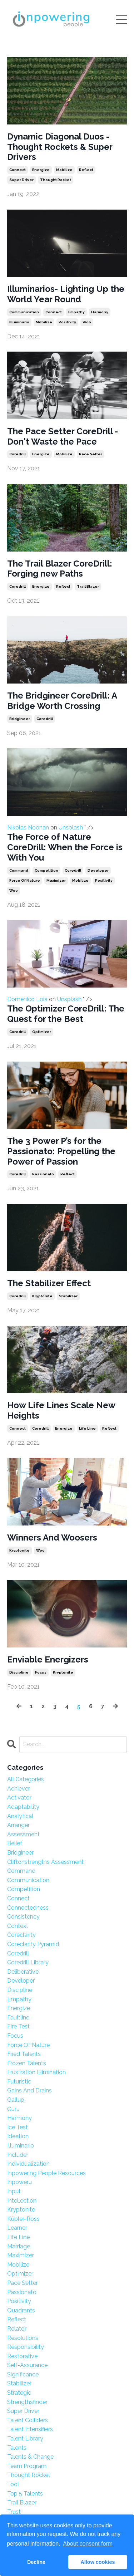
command (18, 870)
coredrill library (28, 1962)
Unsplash (71, 827)
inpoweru (19, 2182)
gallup (15, 2099)
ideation (18, 2136)
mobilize (64, 170)
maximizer (56, 880)
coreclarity (21, 1934)
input (14, 2191)
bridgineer (19, 719)
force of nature (24, 880)
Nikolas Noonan (67, 789)
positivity (67, 322)
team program (26, 2466)
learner (17, 2227)
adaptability (23, 1806)
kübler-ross (23, 2218)
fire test (18, 2026)
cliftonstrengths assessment (45, 1861)
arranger (18, 1825)
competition (46, 870)
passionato (43, 1174)
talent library (25, 2438)
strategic (19, 2392)
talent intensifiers (30, 2429)
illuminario (19, 322)
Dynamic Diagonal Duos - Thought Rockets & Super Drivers (59, 147)
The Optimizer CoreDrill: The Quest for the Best (65, 1014)
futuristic (19, 2081)
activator (19, 1797)
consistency (23, 1916)
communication (24, 312)
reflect (86, 170)
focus (40, 1672)
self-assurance (27, 2365)
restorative (22, 2356)
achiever (18, 1788)
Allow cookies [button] (97, 2562)
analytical (20, 1816)
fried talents (24, 2054)
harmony (99, 312)
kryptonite (42, 1296)
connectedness (28, 1907)
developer (98, 870)
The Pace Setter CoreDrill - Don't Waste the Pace (62, 436)
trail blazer (88, 586)
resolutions (22, 2338)
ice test (17, 2127)
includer (17, 2154)
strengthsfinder (27, 2402)
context (17, 1926)
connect (17, 170)
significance (23, 2374)
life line (87, 1428)
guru (13, 2109)
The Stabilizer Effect (49, 1283)
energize (41, 170)
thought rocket (55, 180)
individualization (28, 2163)
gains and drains (29, 2090)
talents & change (30, 2456)
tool (13, 2484)
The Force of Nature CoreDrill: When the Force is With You (65, 847)
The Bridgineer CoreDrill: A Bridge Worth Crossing (62, 701)
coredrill (17, 454)
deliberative (23, 1971)
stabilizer (68, 1296)
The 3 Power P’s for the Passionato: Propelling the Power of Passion (61, 1151)
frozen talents (26, 2063)
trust (14, 2511)
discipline (19, 1672)
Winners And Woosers (52, 1538)
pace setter (90, 454)
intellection (21, 2200)
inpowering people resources (46, 2173)
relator (16, 2328)
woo (87, 322)
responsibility (25, 2347)
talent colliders (27, 2420)
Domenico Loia (67, 961)
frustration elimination (36, 2072)
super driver (21, 180)
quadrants (21, 2310)
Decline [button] (36, 2562)
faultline (18, 2017)
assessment (23, 1834)
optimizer (41, 1032)
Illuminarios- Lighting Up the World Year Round (65, 294)
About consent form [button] (88, 2544)
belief (14, 1843)
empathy (76, 312)
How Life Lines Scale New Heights (61, 1410)
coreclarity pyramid (33, 1944)
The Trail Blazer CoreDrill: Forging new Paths (59, 569)
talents (16, 2447)
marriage (18, 2246)
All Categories (25, 1779)
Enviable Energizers (47, 1660)
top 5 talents (25, 2493)
